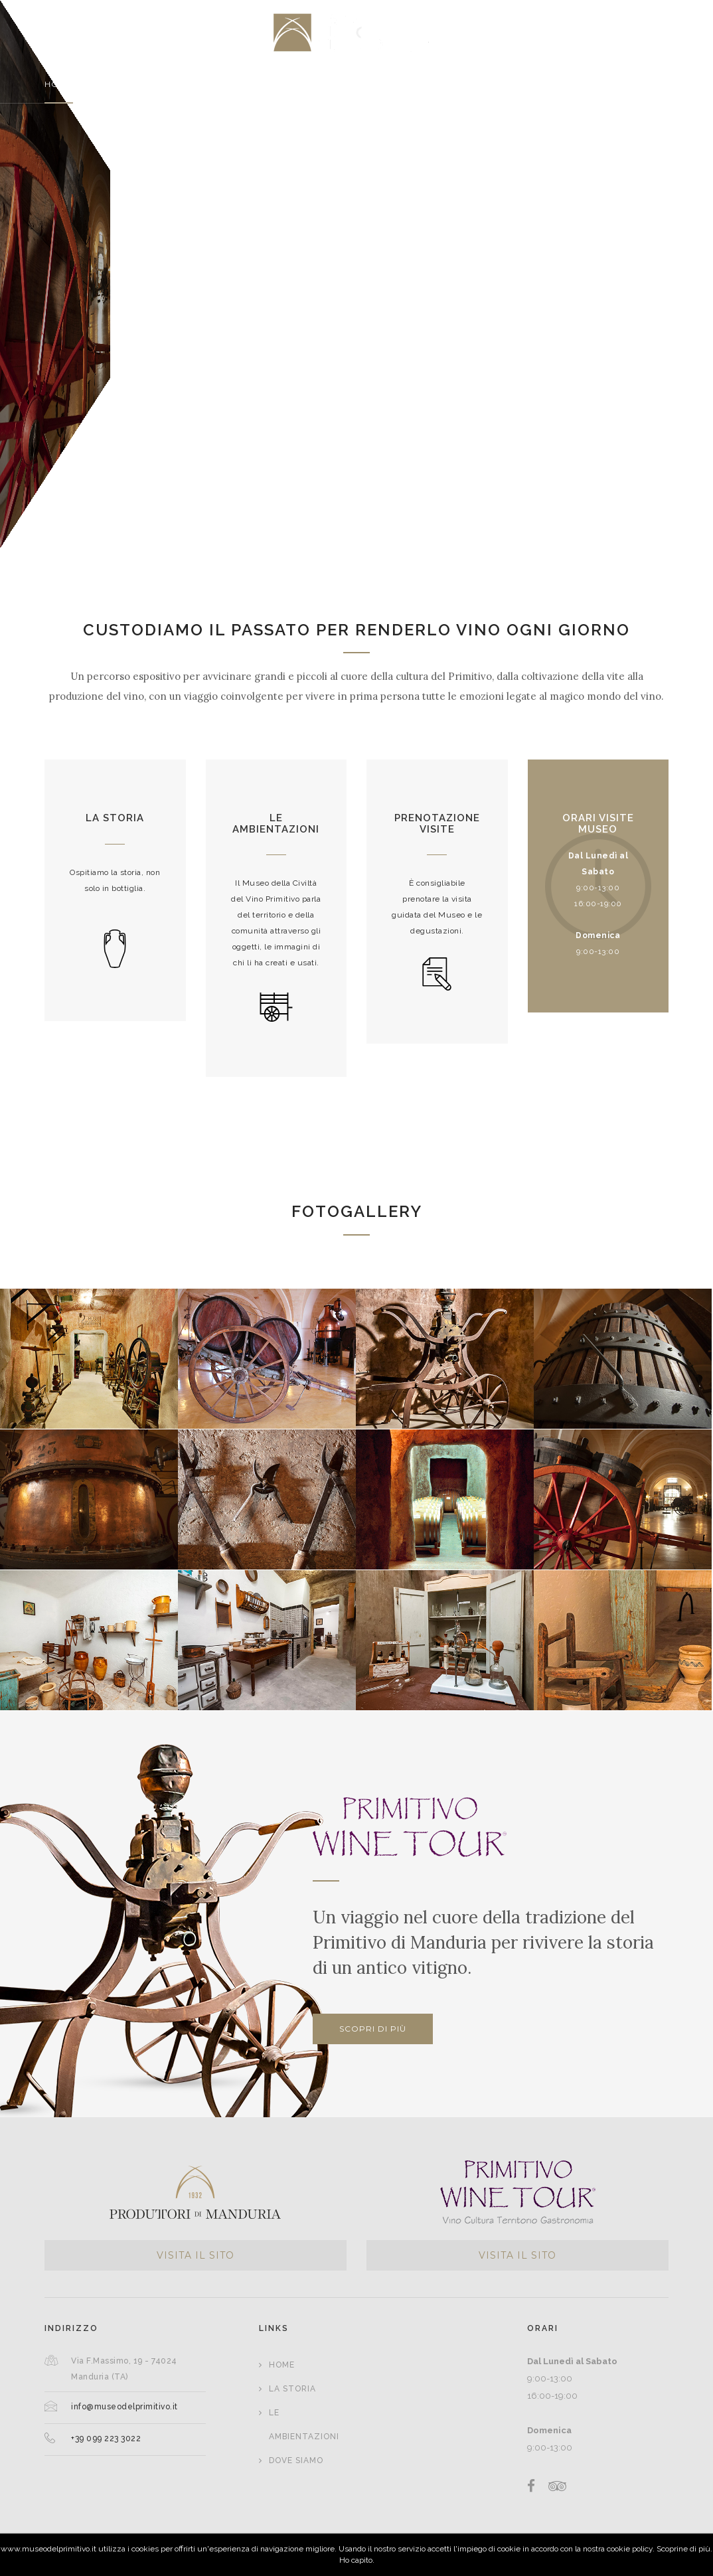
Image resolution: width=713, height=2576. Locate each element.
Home (282, 2365)
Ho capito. (356, 2560)
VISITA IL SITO (195, 2255)
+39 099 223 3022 (106, 2438)
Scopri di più (372, 2029)
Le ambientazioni (275, 823)
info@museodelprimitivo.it (124, 2406)
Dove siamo (296, 2460)
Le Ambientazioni (304, 2424)
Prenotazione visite (437, 823)
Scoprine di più (683, 2548)
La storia (115, 818)
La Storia (292, 2388)
